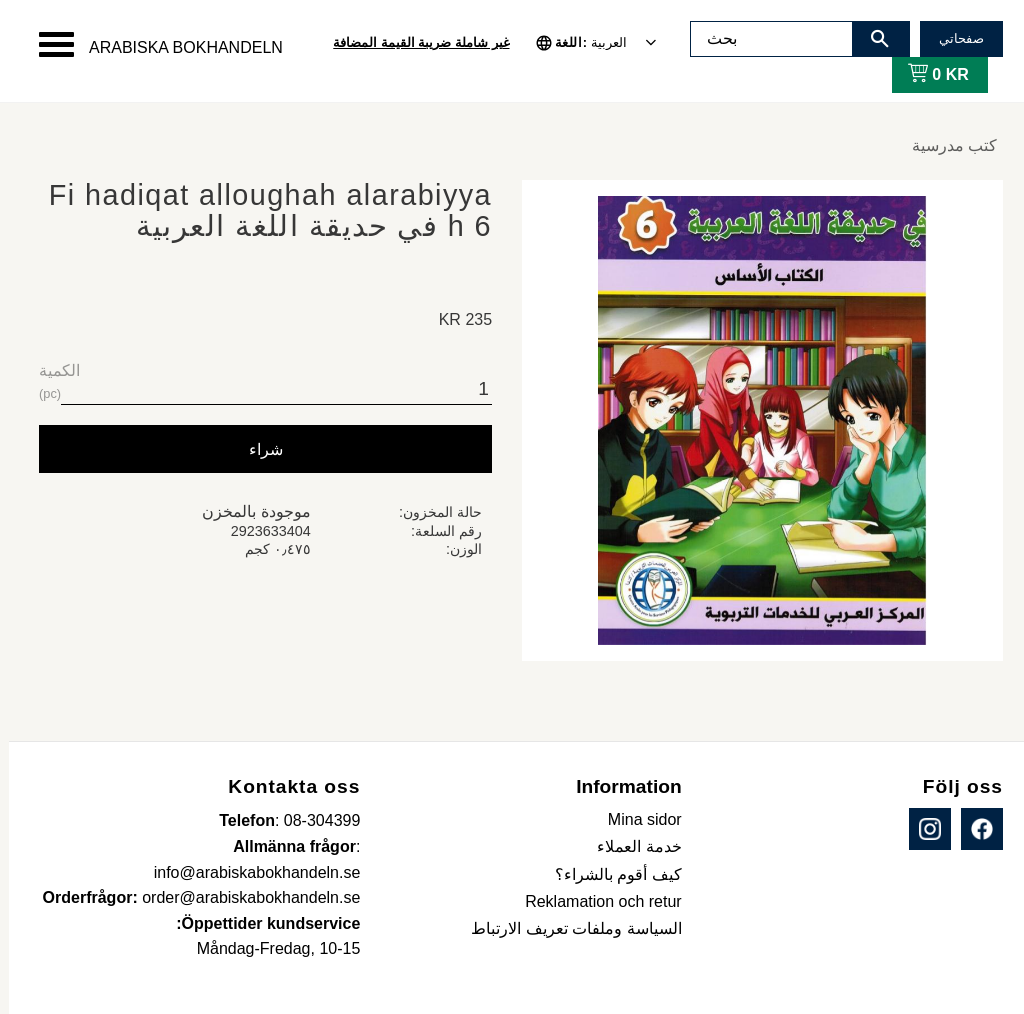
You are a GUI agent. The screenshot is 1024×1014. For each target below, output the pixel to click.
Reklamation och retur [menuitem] (594, 901)
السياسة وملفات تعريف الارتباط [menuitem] (567, 928)
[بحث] (871, 39)
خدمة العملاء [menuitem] (630, 846)
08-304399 (313, 820)
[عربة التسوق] (925, 75)
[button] (47, 44)
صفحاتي (952, 38)
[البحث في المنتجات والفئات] (763, 39)
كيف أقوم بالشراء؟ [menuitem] (609, 874)
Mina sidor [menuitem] (636, 819)
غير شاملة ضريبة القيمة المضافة (412, 42)
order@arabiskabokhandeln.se (242, 897)
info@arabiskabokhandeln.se (248, 872)
